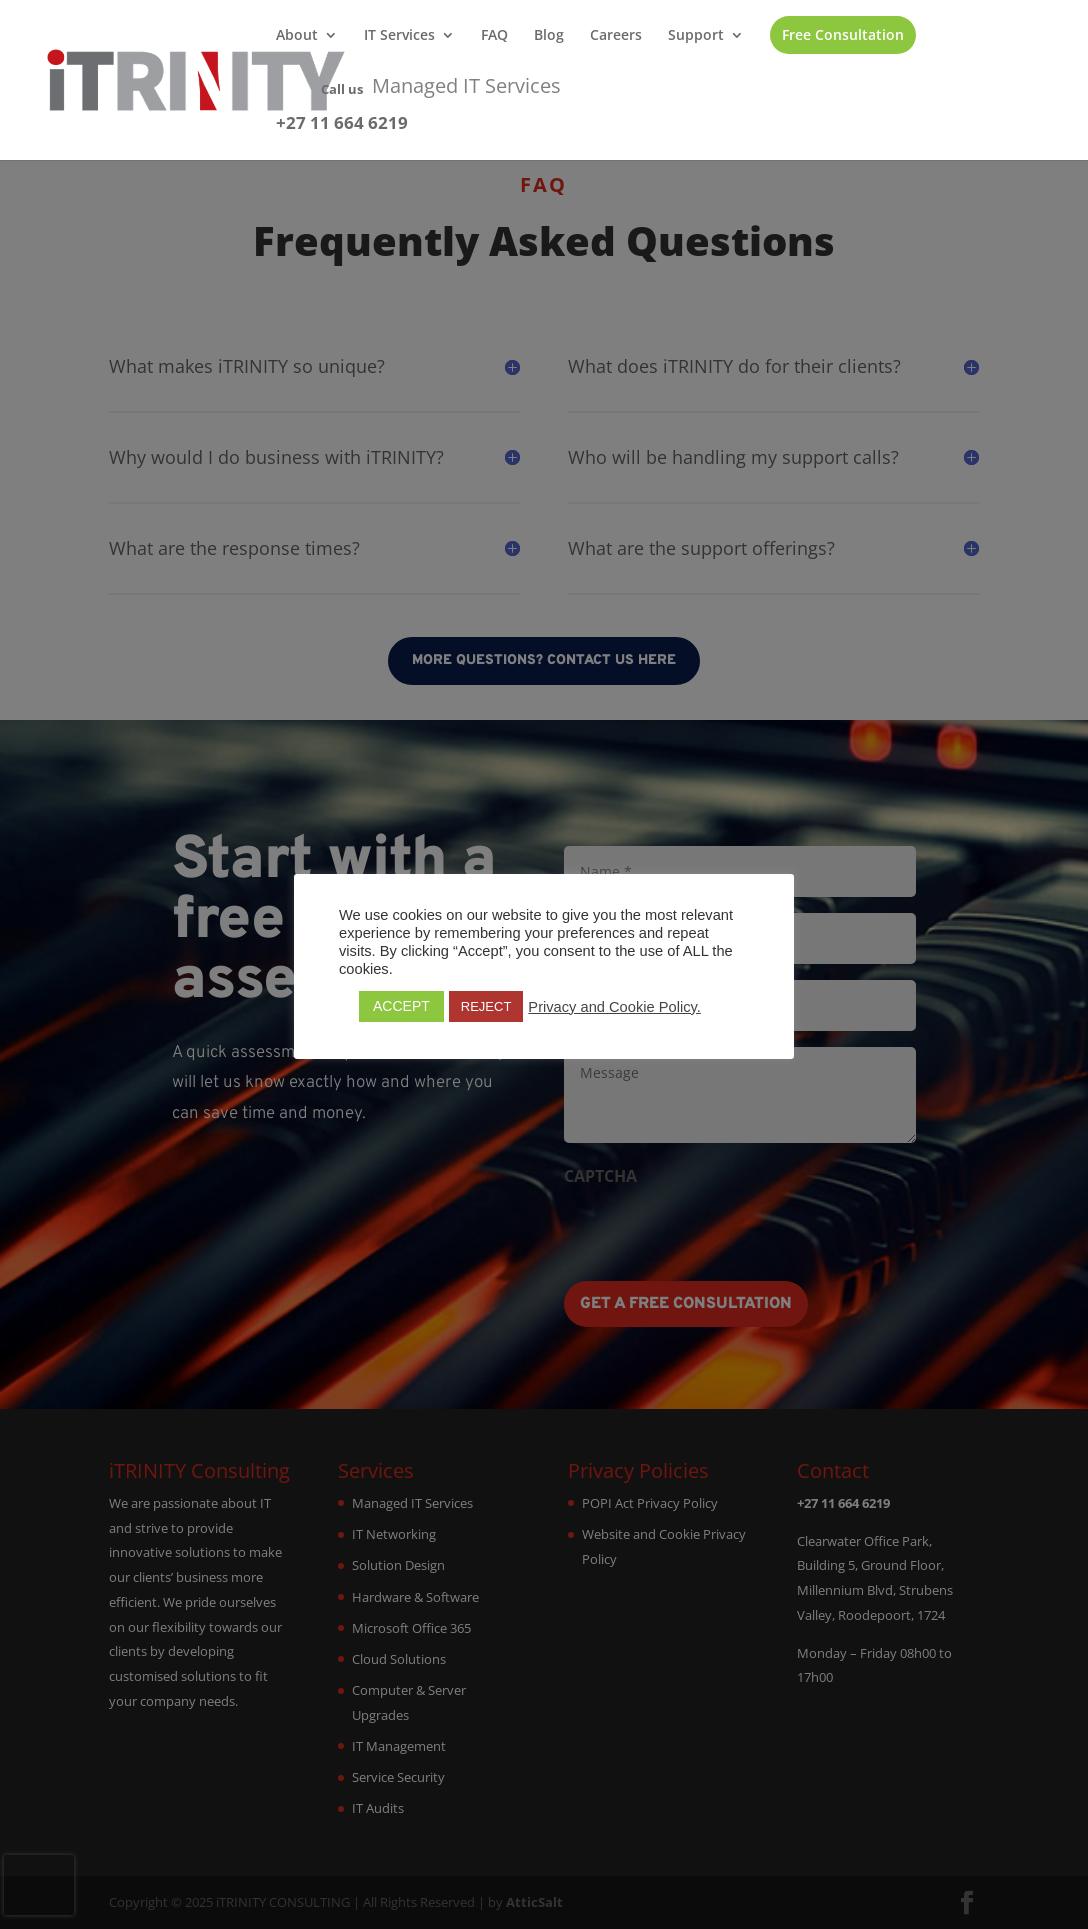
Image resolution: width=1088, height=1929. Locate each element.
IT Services (399, 36)
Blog (549, 36)
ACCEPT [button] (401, 1006)
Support (696, 36)
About (297, 36)
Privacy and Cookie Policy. (614, 1007)
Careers (616, 36)
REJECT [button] (486, 1006)
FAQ (494, 36)
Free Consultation (843, 34)
